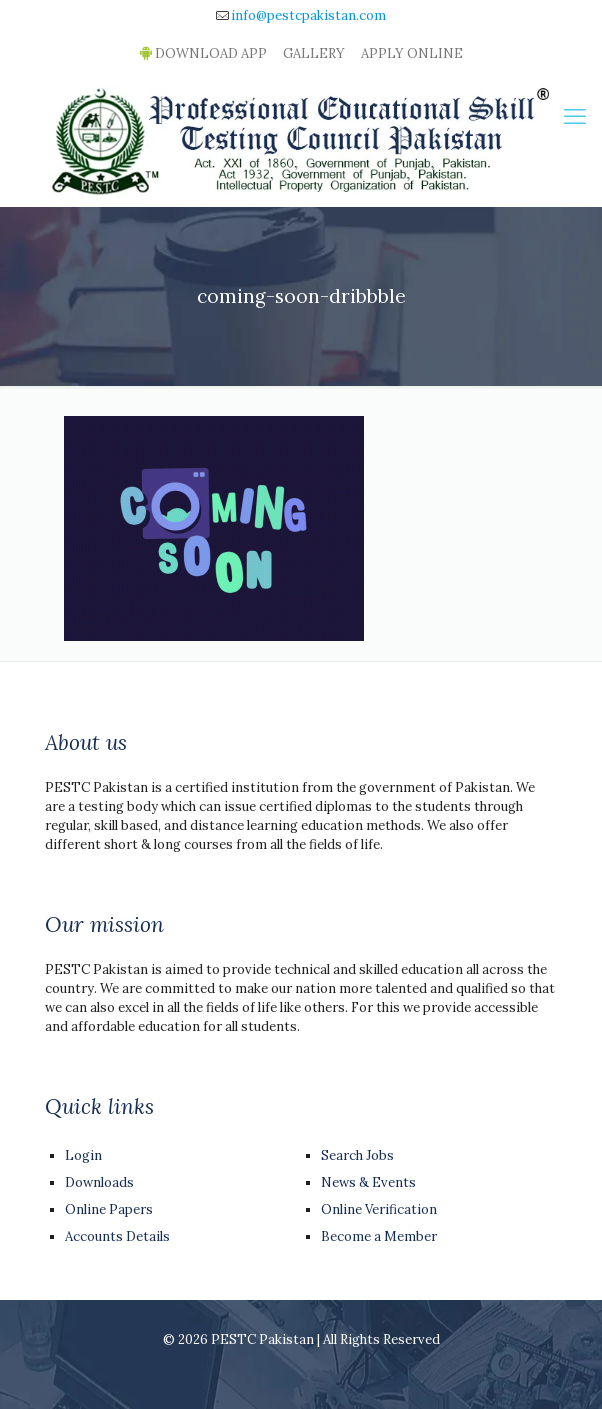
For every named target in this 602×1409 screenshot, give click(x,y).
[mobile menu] (575, 116)
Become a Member (379, 1236)
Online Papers (109, 1209)
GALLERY (314, 53)
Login (83, 1155)
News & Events (368, 1182)
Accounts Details (117, 1236)
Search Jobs (357, 1155)
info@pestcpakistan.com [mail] (308, 15)
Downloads (99, 1182)
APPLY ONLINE (412, 53)
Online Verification (379, 1209)
